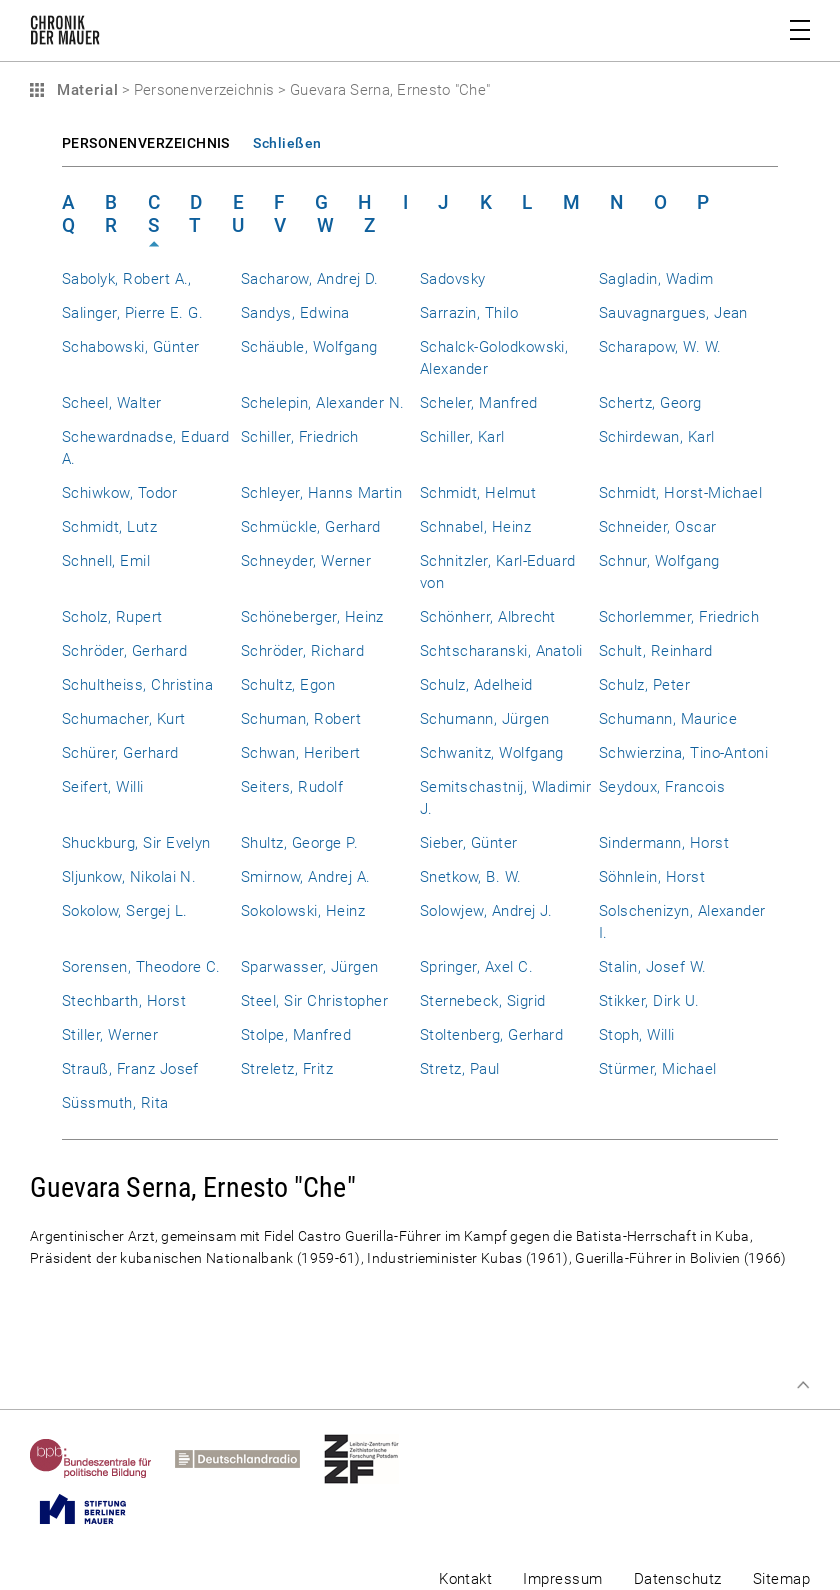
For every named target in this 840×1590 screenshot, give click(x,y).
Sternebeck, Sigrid (482, 1001)
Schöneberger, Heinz (312, 617)
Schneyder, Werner (306, 561)
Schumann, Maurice (668, 719)
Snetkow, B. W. (471, 877)
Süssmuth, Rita (115, 1103)
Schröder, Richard (302, 651)
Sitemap (781, 1579)
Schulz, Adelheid (476, 685)
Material (85, 90)
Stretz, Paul (460, 1069)
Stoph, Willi (637, 1035)
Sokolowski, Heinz (303, 911)
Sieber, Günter (469, 843)
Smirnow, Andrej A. (305, 877)
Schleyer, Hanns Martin (321, 493)
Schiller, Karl (462, 437)
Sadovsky (453, 279)
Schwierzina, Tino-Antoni (683, 753)
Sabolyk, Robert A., (127, 279)
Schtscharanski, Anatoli (501, 651)
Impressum (562, 1579)
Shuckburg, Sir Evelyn (136, 843)
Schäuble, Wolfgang (309, 347)
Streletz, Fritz (287, 1069)
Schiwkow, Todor (119, 493)
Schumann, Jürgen (485, 719)
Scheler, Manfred (479, 403)
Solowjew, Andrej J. (486, 911)
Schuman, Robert (301, 719)
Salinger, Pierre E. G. (132, 313)
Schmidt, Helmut (478, 493)
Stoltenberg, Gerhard (491, 1035)
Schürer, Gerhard (120, 753)
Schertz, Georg (650, 403)
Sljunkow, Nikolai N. (129, 877)
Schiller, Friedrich (300, 437)
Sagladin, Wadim (656, 279)
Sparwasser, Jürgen (309, 967)
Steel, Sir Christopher (314, 1001)
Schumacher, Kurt (124, 719)
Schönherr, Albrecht (488, 617)
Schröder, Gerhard (124, 651)
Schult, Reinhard (656, 651)
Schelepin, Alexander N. (323, 403)
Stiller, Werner (110, 1035)
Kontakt (465, 1579)
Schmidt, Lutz (109, 527)
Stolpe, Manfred (296, 1035)
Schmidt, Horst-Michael (680, 493)
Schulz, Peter (644, 685)
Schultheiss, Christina (137, 685)
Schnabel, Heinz (475, 527)
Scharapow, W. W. (660, 347)
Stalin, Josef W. (653, 967)
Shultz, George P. (299, 843)
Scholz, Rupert (112, 617)
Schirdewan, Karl (657, 437)
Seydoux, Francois (662, 787)
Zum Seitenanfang (803, 1385)
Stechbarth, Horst (124, 1001)
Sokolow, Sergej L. (124, 911)
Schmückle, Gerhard (310, 527)
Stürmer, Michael (658, 1069)
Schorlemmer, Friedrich (679, 617)
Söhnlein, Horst (652, 877)
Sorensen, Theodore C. (141, 967)
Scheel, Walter (112, 403)
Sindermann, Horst (664, 843)
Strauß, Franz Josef (130, 1069)
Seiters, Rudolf (292, 787)
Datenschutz (678, 1579)
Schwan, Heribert (301, 753)
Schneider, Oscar (658, 527)
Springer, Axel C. (476, 967)
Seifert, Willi (103, 787)
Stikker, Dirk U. (649, 1001)
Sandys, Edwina (295, 313)
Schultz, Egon (288, 685)
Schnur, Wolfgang (659, 561)
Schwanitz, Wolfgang (492, 753)
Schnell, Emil (106, 561)
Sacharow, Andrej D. (310, 279)
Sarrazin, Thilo (469, 313)
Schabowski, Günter (130, 347)
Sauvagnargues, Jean (673, 313)
